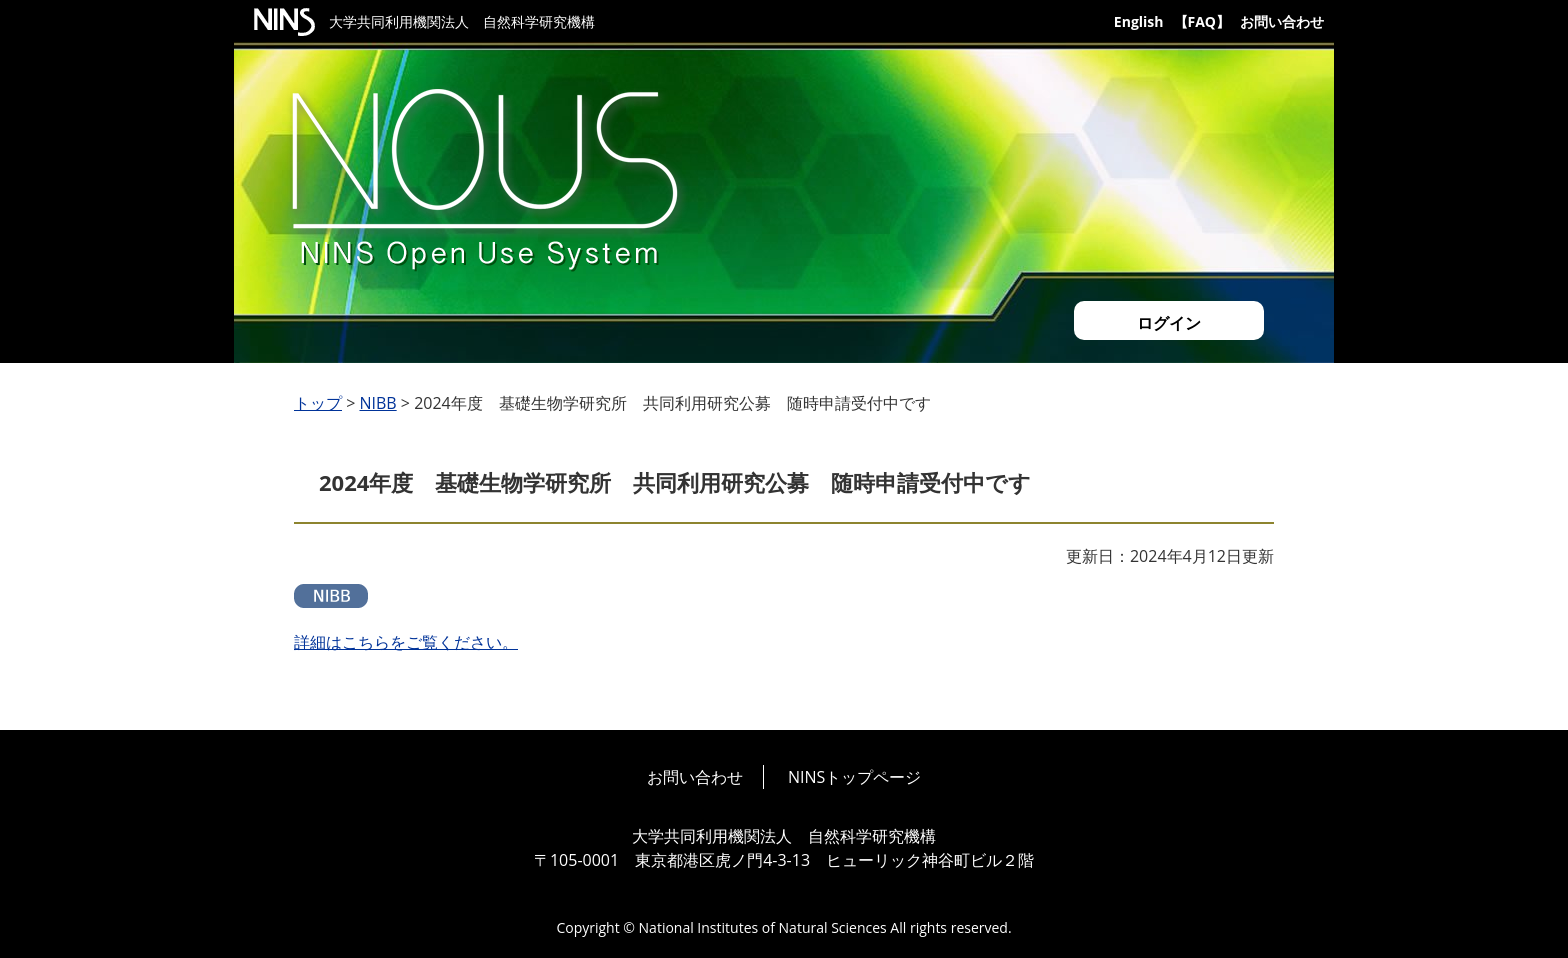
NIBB (377, 403)
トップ (318, 403)
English (1139, 21)
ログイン (1169, 323)
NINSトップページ (854, 777)
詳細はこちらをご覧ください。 (406, 642)
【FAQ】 (1202, 21)
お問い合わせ (1282, 21)
